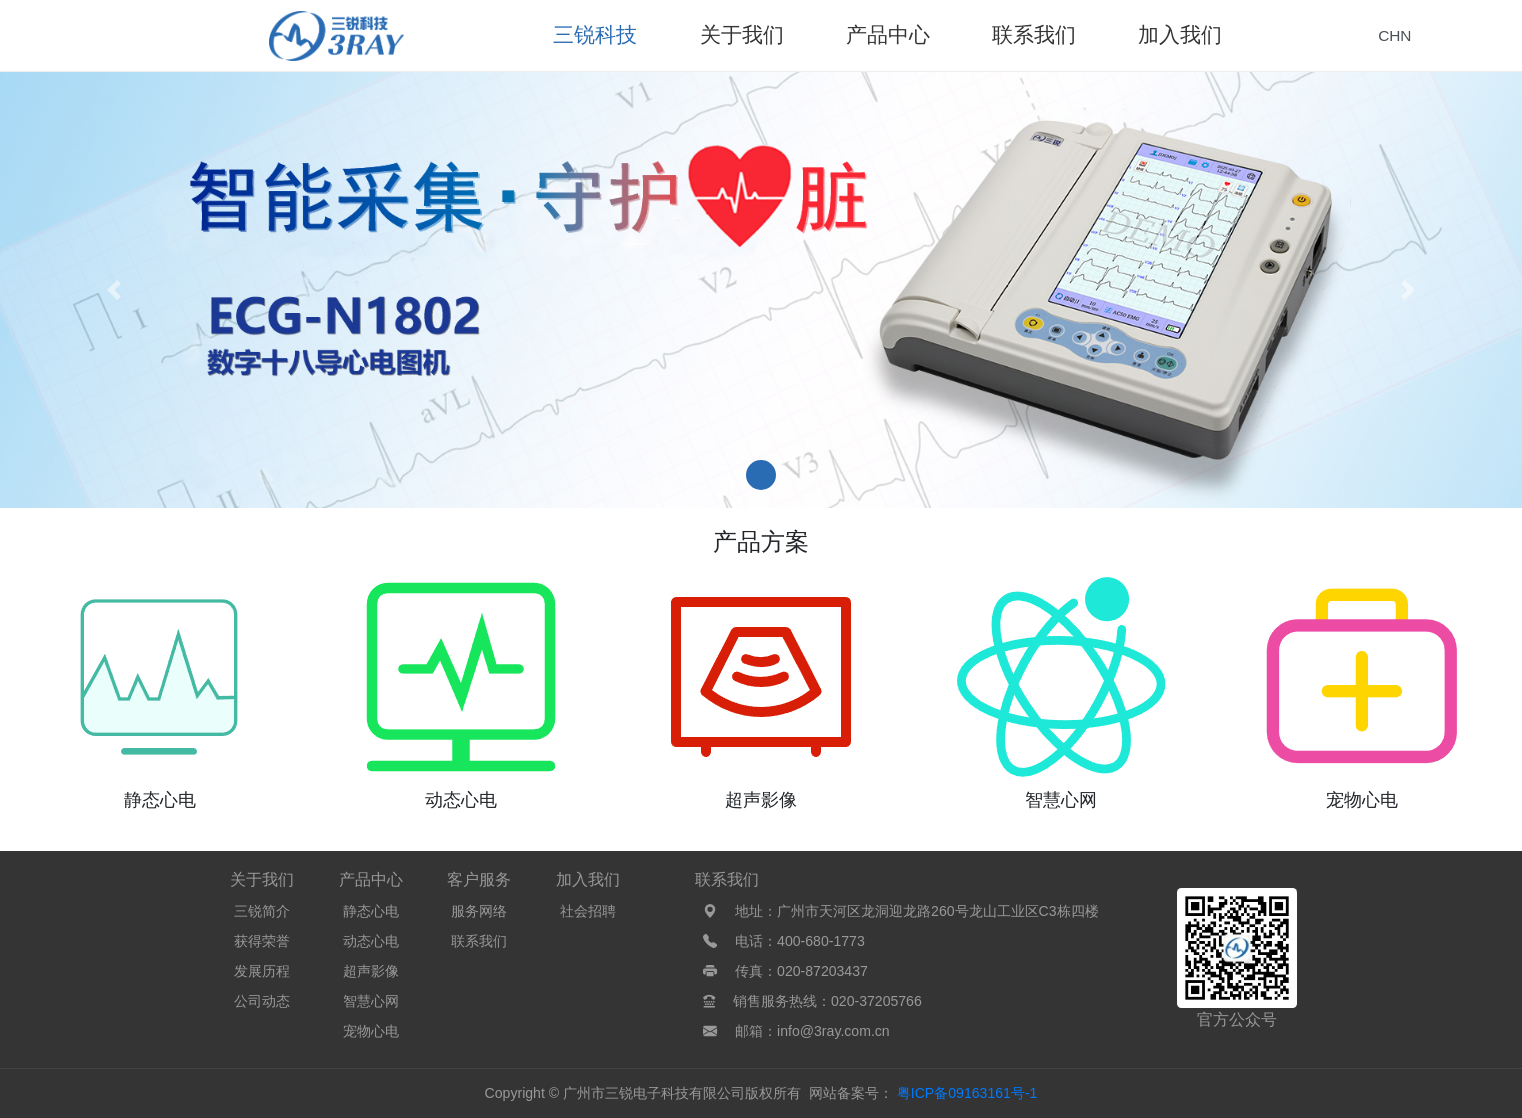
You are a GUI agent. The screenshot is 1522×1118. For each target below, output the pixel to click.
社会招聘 (588, 911)
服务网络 (479, 911)
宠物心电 (371, 1031)
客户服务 (479, 879)
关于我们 (262, 879)
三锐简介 (262, 911)
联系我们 (479, 941)
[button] (114, 290)
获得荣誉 (262, 941)
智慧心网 (371, 1001)
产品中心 (371, 879)
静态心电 (371, 911)
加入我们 (588, 879)
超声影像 (371, 971)
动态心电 (371, 941)
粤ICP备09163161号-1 (967, 1093)
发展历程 (262, 971)
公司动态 (262, 1001)
